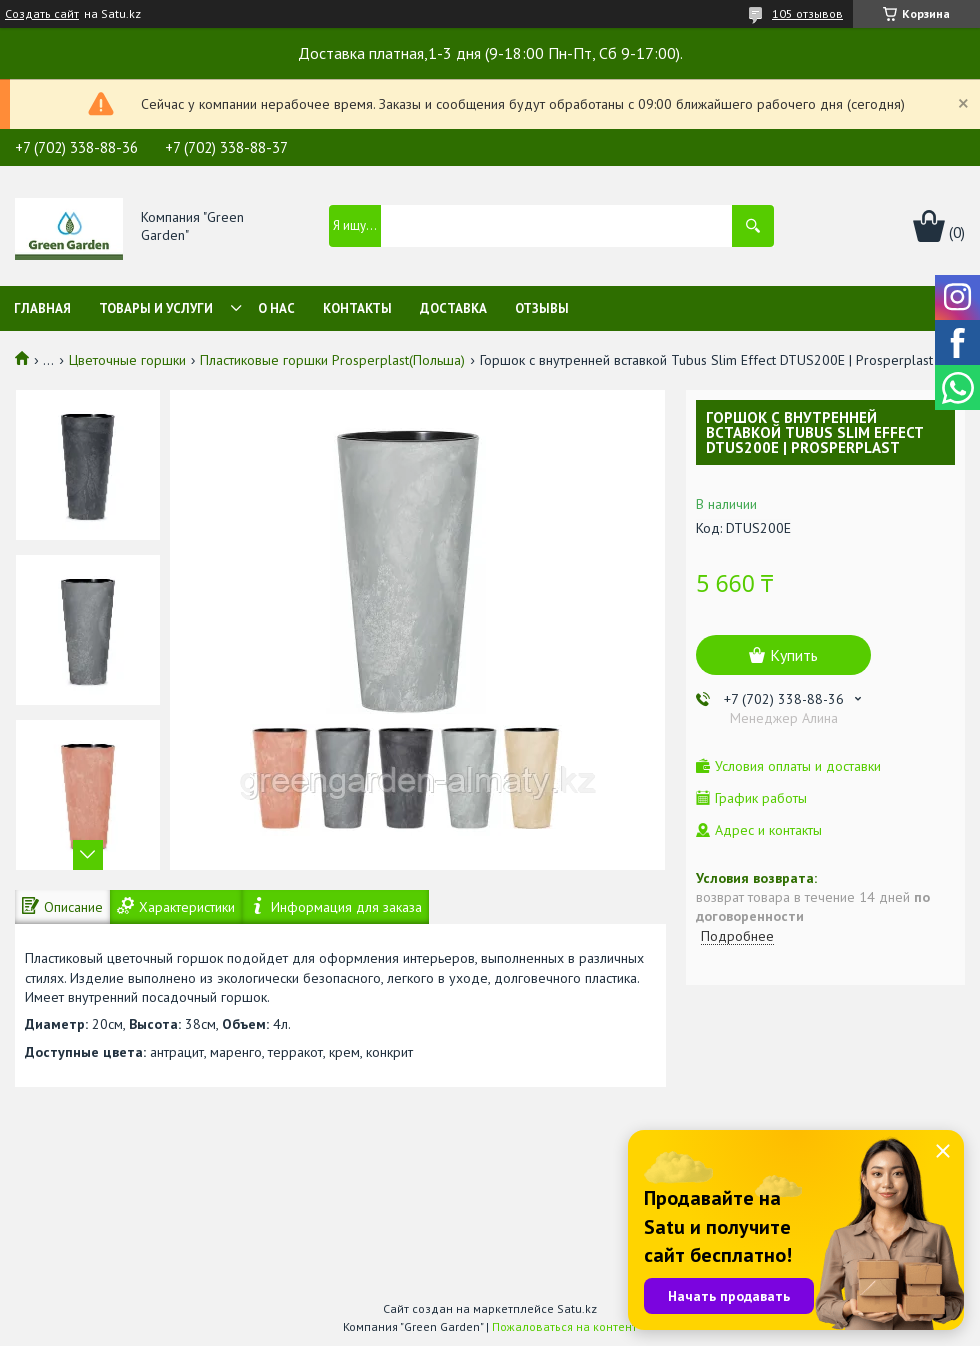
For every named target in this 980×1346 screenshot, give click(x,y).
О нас (276, 308)
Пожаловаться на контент (564, 1326)
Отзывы (542, 308)
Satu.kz (577, 1308)
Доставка (453, 308)
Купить (794, 655)
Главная (42, 308)
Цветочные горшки (127, 360)
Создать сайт (42, 14)
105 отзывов (807, 13)
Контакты (357, 308)
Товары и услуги (156, 308)
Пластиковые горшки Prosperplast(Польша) (332, 360)
